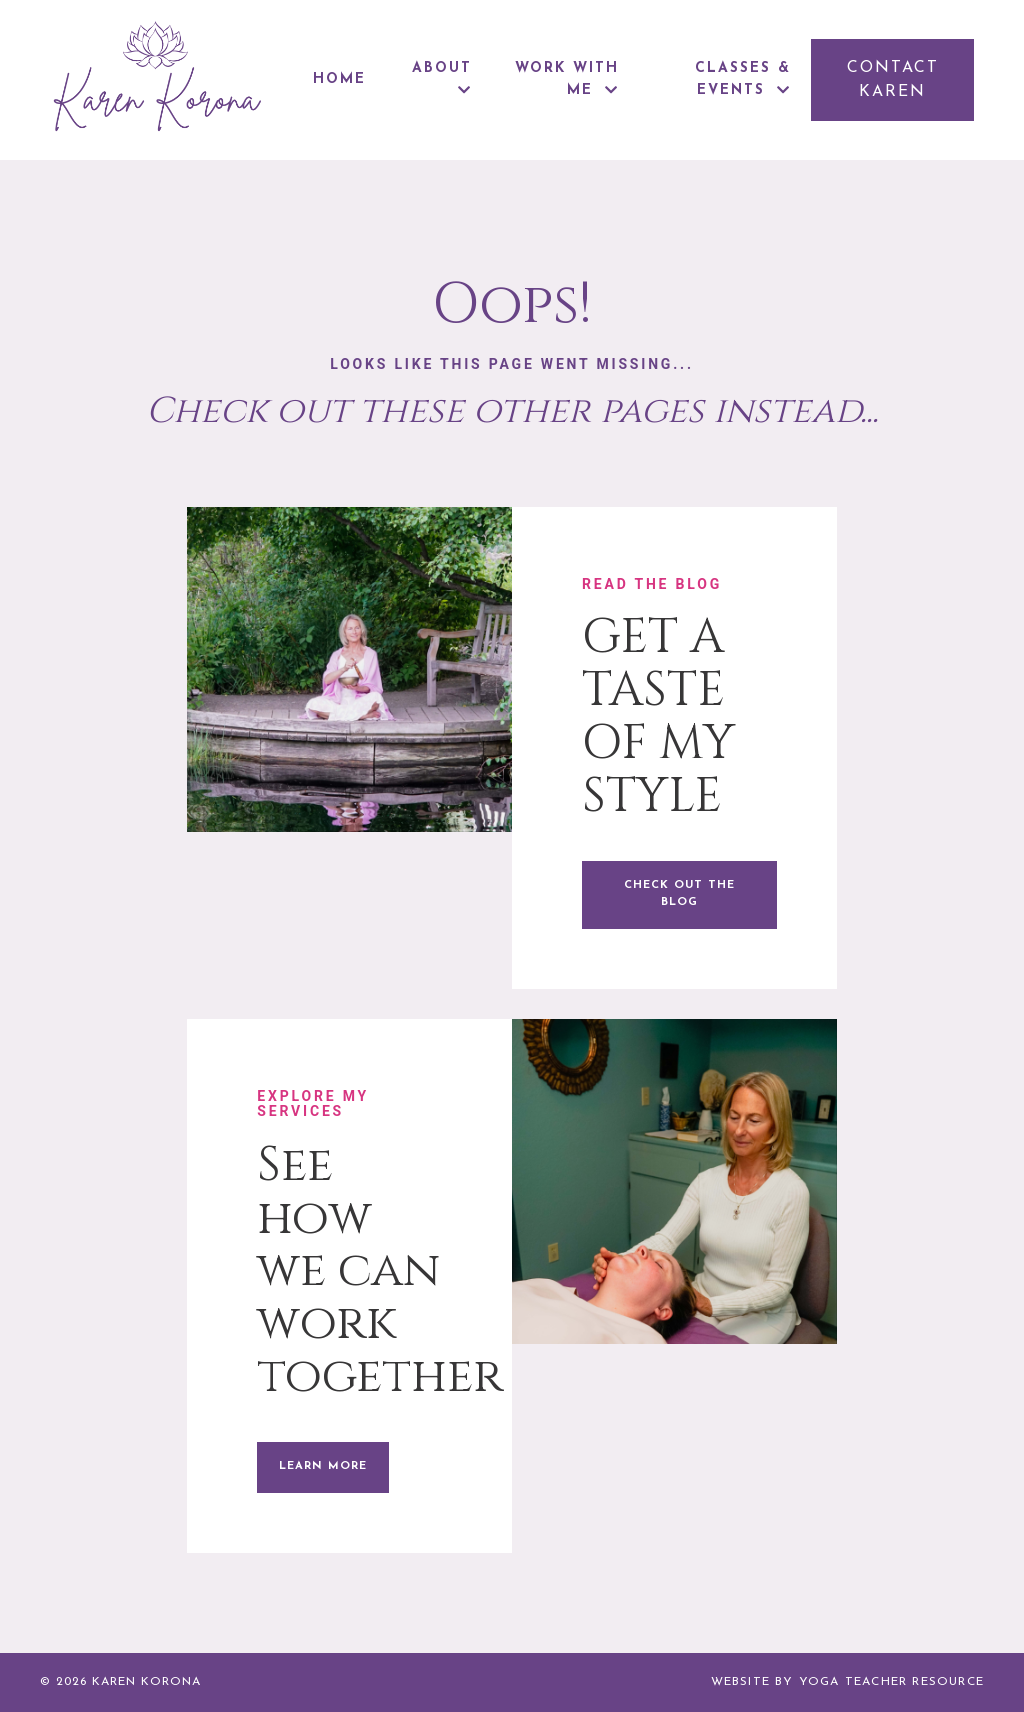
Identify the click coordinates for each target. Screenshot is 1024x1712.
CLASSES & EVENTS (743, 79)
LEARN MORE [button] (323, 1466)
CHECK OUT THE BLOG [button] (679, 894)
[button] (892, 80)
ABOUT (442, 79)
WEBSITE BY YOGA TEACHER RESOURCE (847, 1682)
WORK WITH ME (567, 79)
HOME (339, 79)
